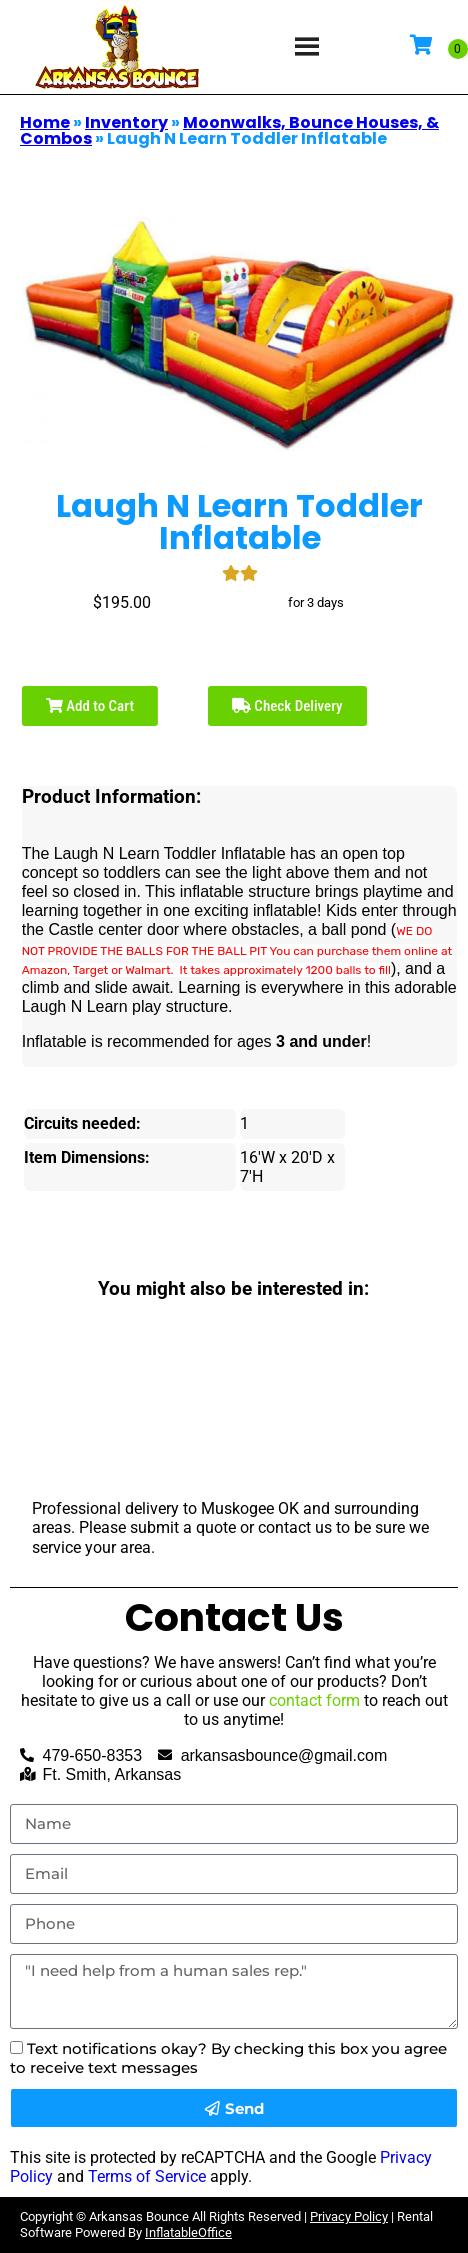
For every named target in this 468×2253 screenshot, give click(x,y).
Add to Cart (90, 706)
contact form (314, 1700)
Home (45, 122)
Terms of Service (147, 2176)
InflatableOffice (188, 2232)
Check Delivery (287, 706)
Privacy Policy (349, 2216)
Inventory (126, 122)
